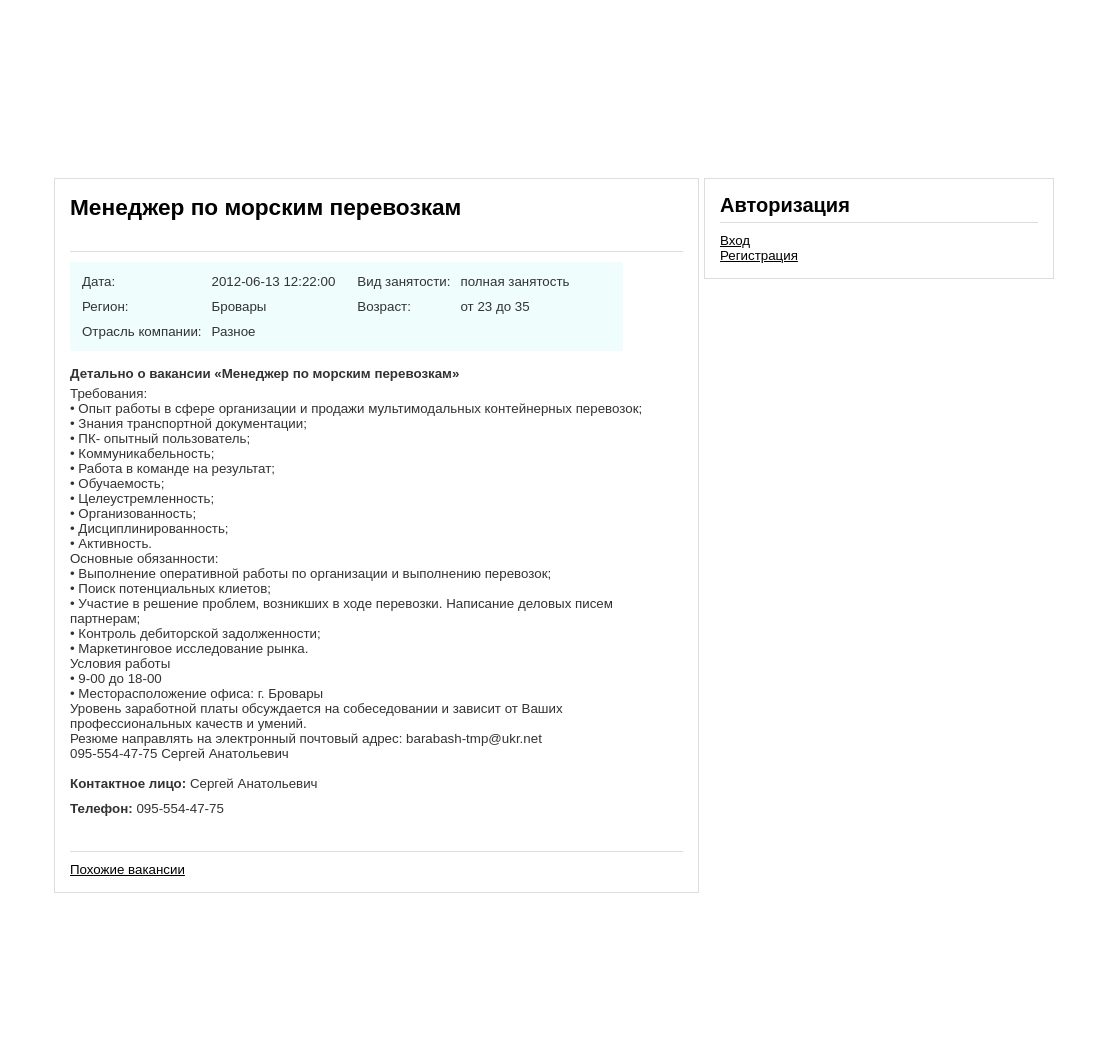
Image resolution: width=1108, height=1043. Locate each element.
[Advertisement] (879, 424)
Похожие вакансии (127, 869)
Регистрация (759, 255)
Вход (735, 240)
